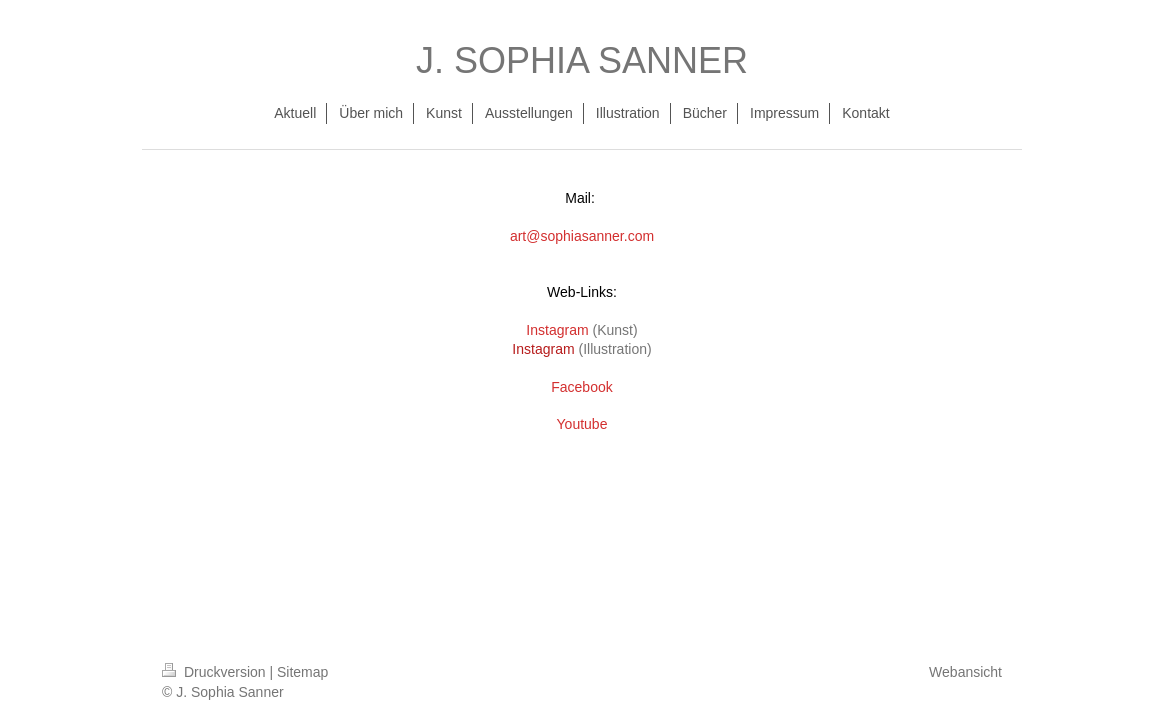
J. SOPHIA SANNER (582, 60)
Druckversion (215, 672)
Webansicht (965, 672)
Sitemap (302, 672)
